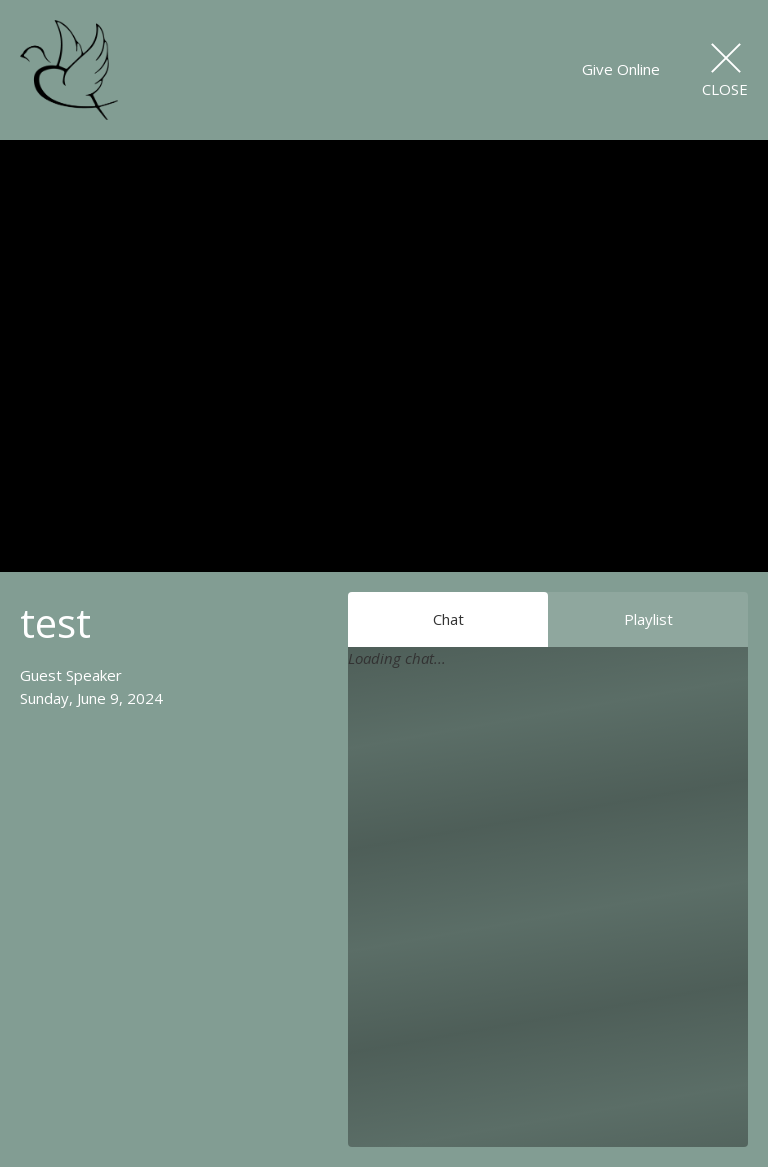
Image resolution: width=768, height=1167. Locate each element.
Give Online (621, 69)
